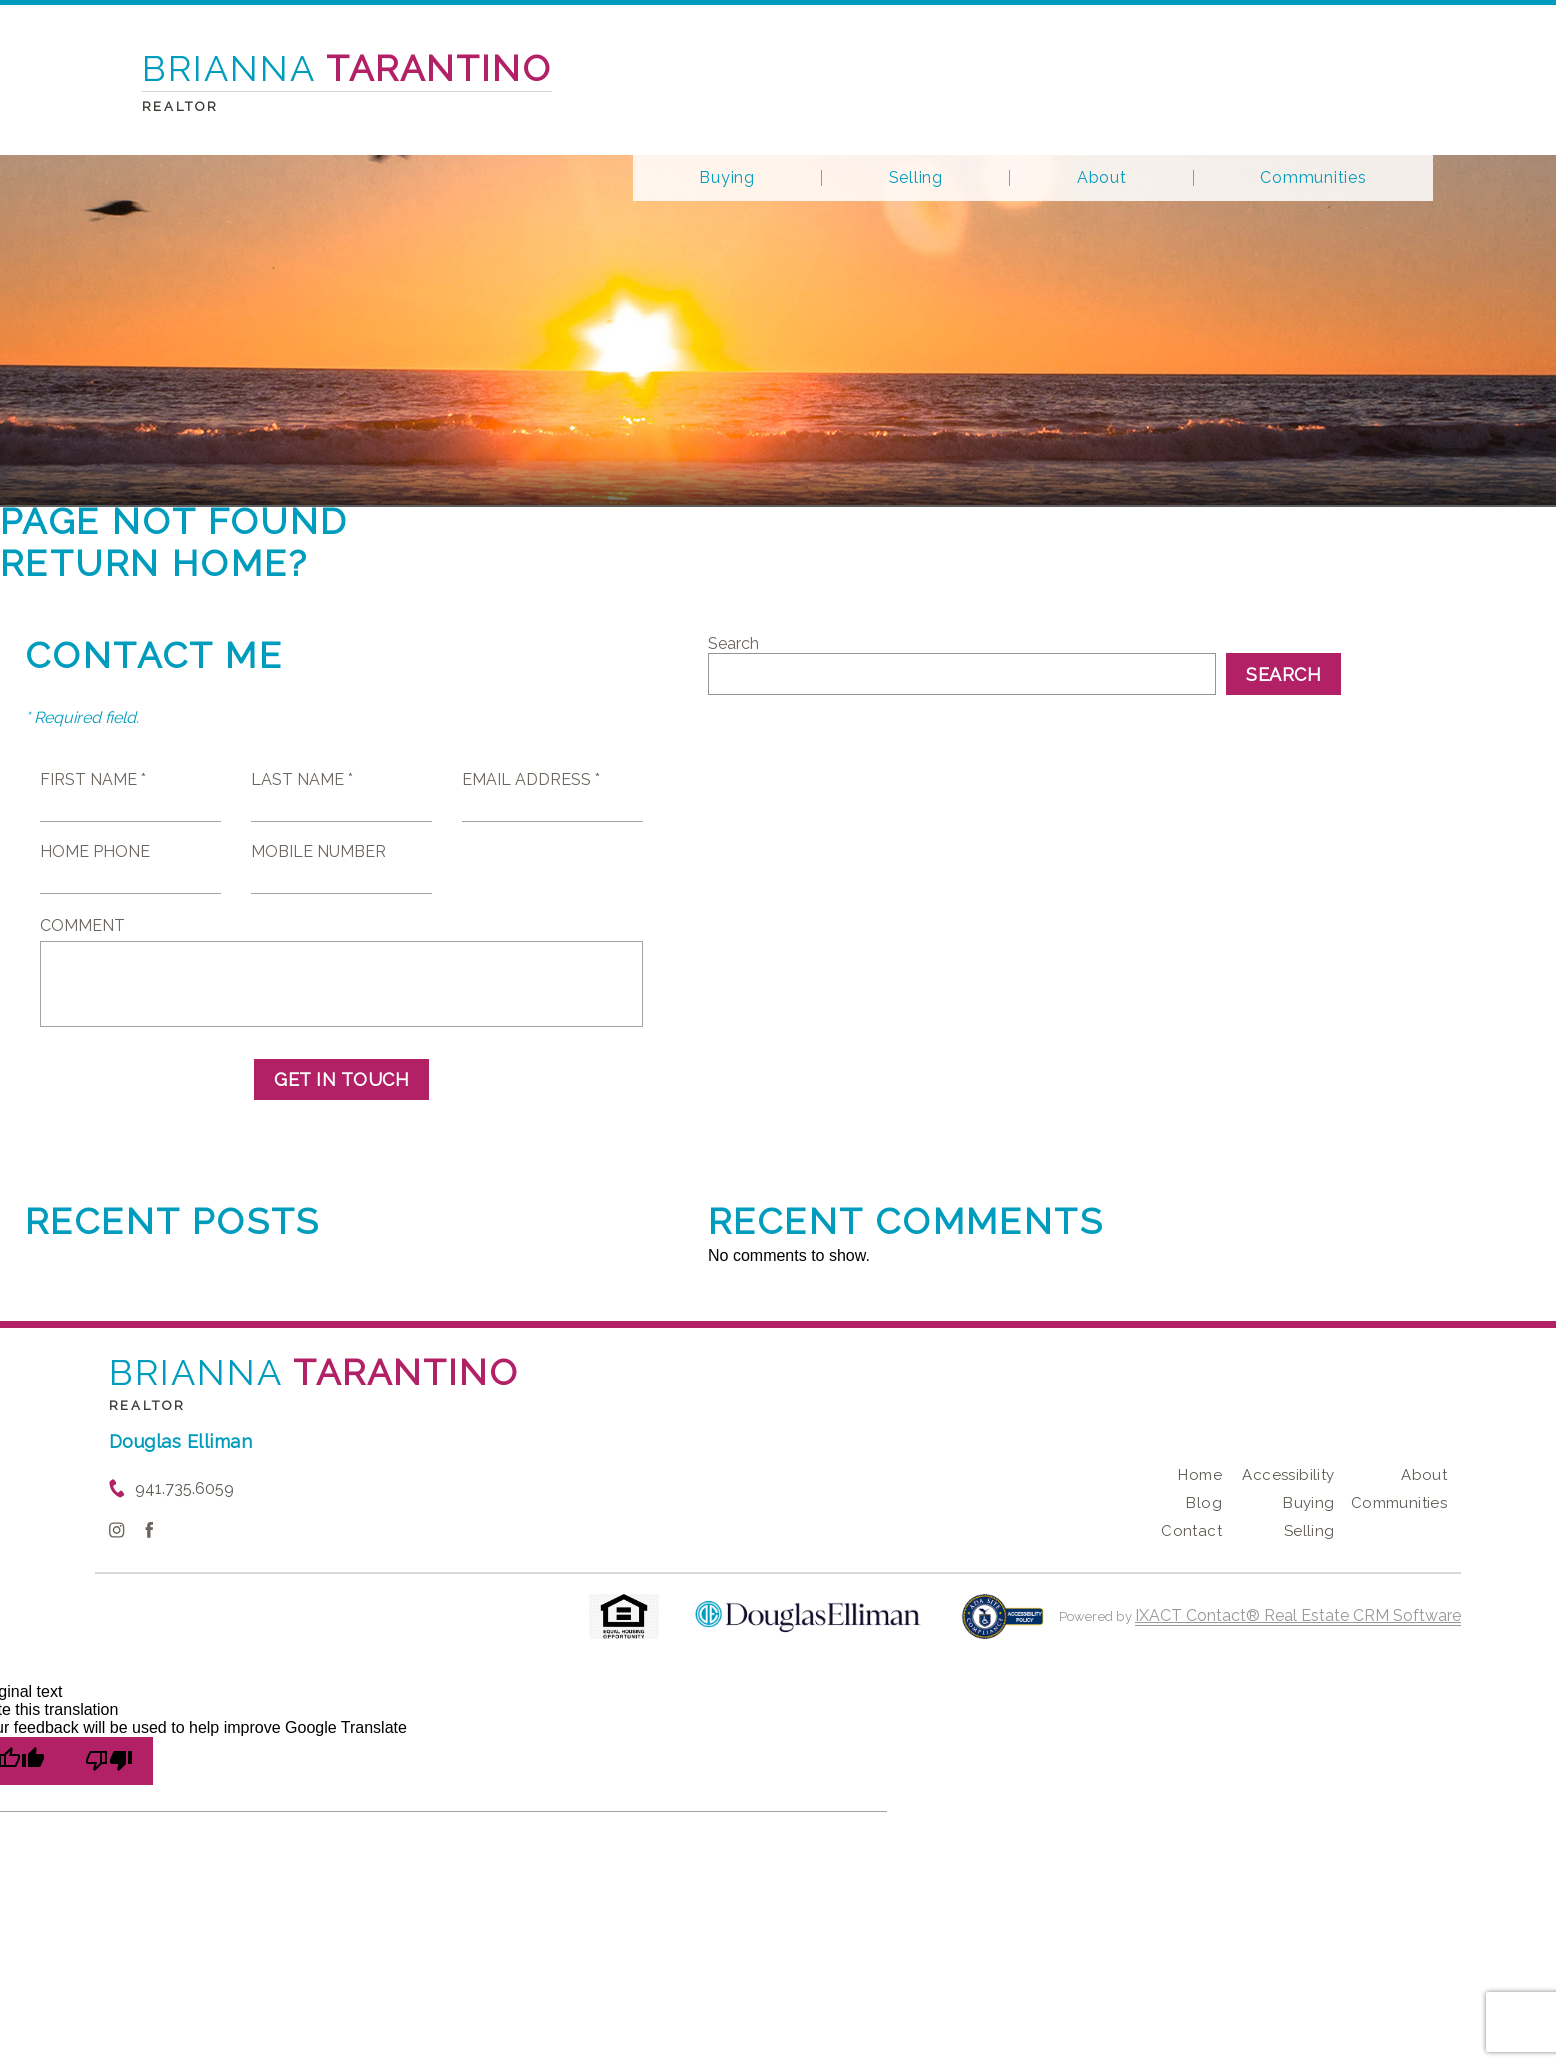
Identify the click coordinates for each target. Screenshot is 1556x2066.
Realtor (148, 1405)
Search (733, 643)
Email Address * (531, 779)
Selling (916, 178)
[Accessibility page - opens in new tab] (1002, 1626)
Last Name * (302, 779)
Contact (1191, 1531)
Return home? (154, 563)
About (1102, 178)
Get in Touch (341, 1079)
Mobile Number (318, 851)
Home (1200, 1475)
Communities (1313, 178)
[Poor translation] (109, 1761)
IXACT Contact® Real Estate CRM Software (1298, 1615)
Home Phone (95, 851)
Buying (727, 178)
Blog (1204, 1503)
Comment (82, 925)
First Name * (93, 779)
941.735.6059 (184, 1488)
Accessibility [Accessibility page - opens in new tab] (1288, 1475)
